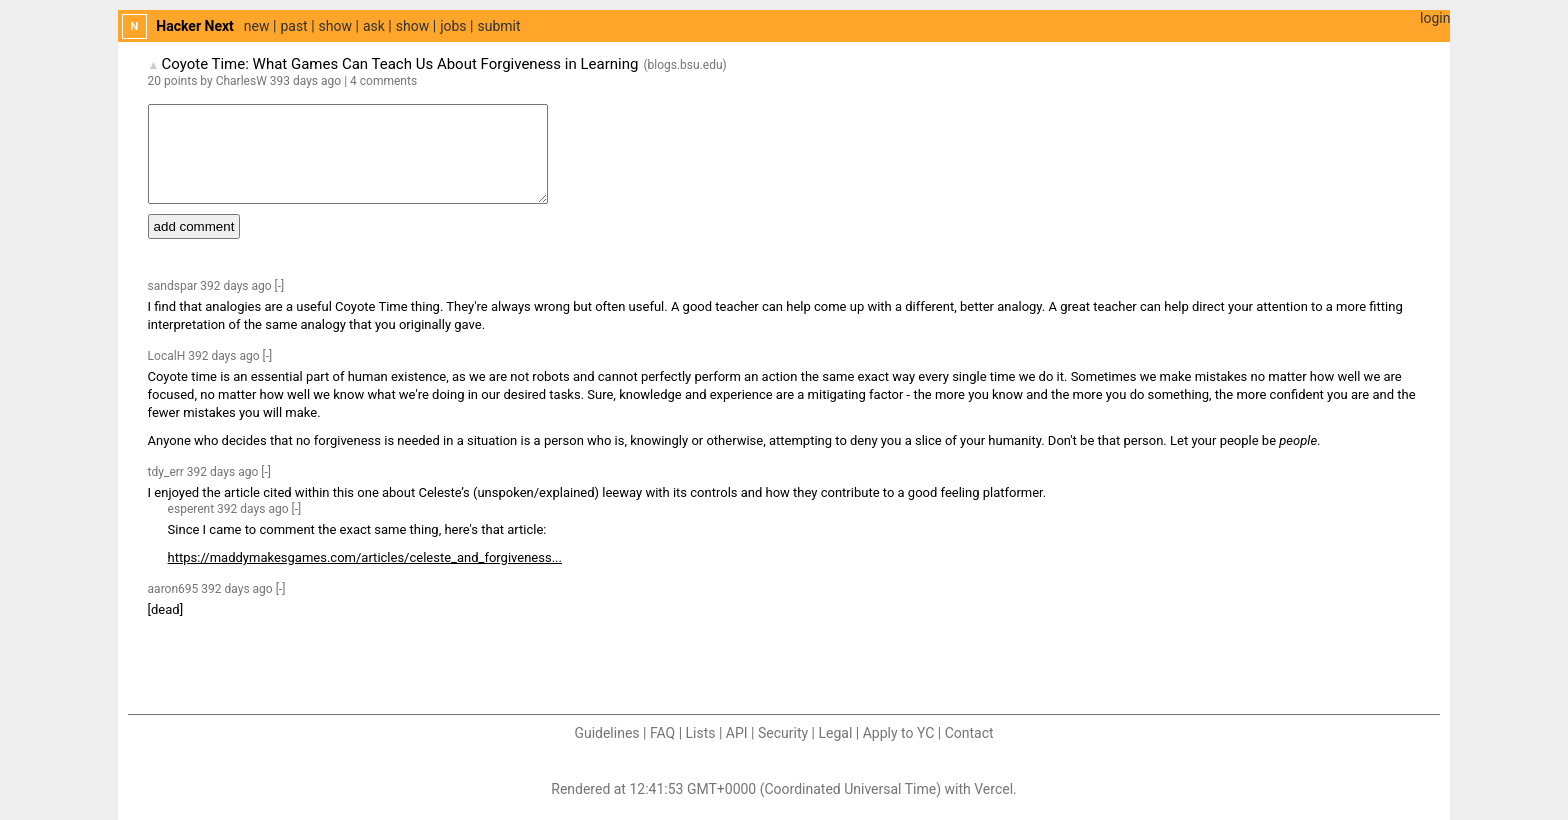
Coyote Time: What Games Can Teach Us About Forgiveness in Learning (399, 64)
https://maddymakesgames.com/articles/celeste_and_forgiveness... (365, 557)
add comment (194, 226)
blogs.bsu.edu (685, 65)
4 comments (383, 81)
